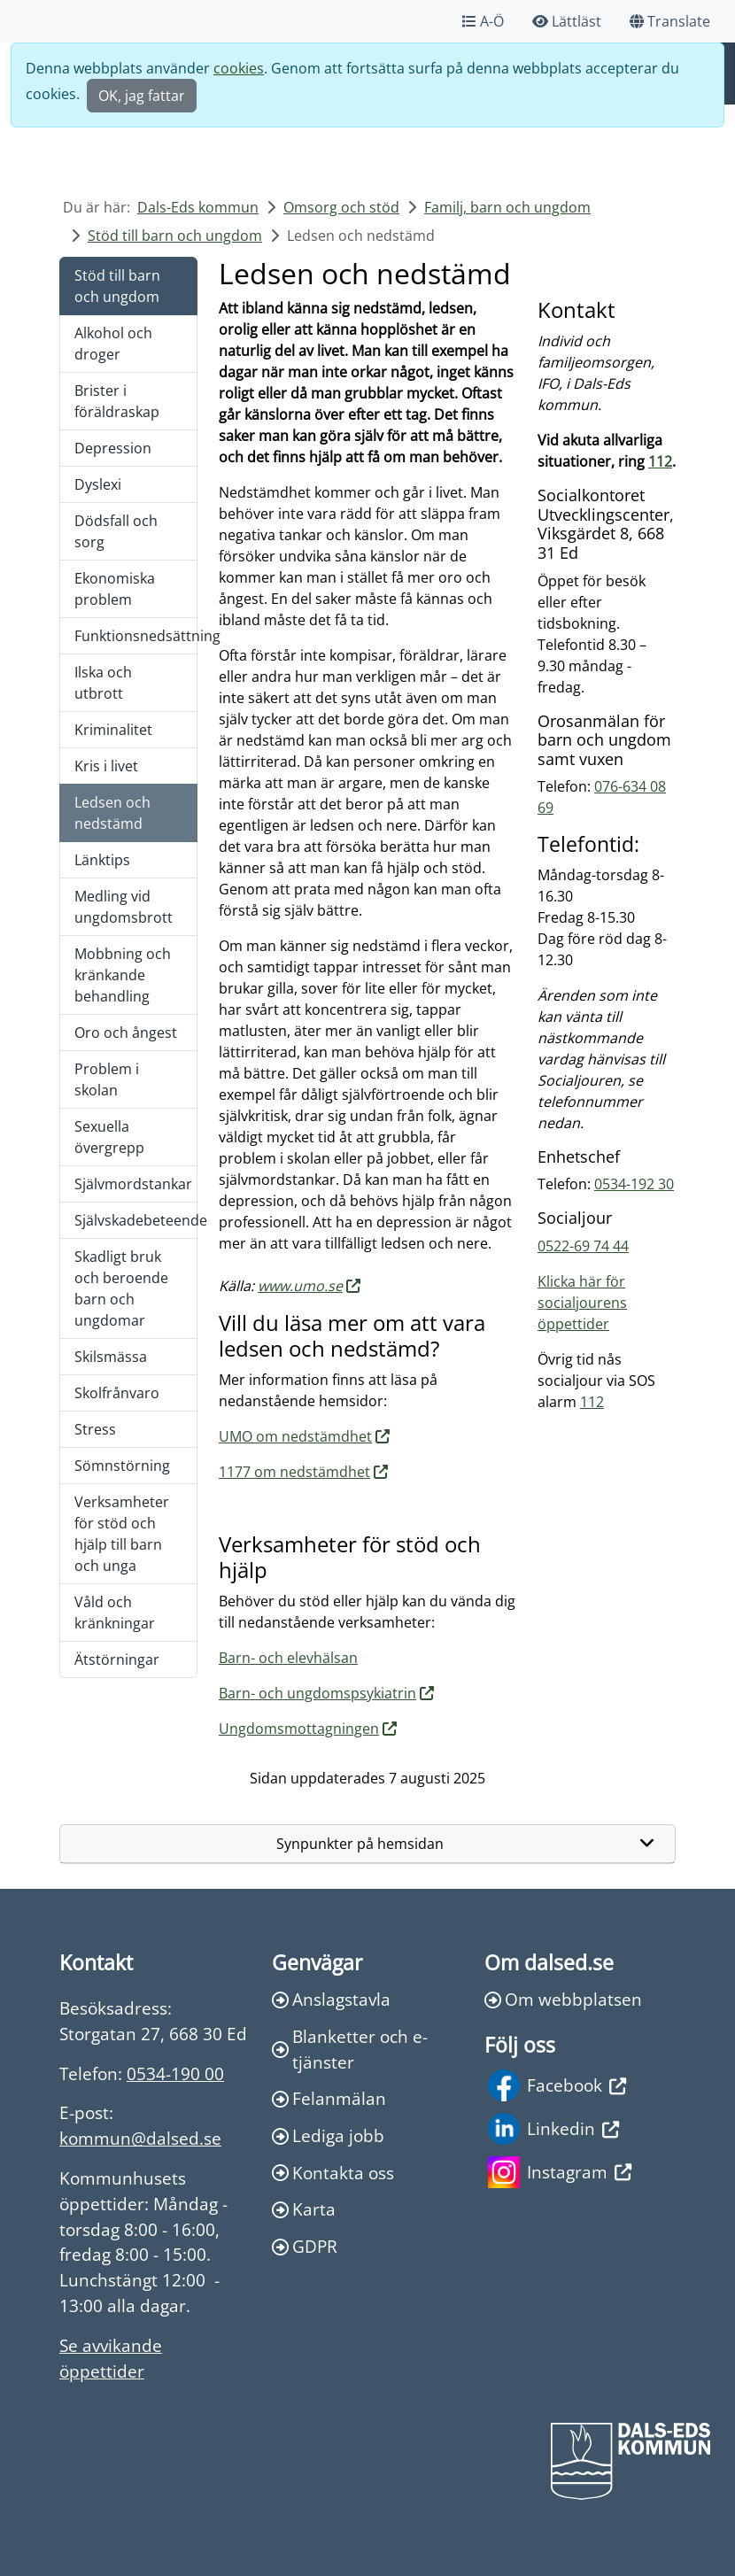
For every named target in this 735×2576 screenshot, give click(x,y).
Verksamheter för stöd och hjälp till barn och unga (121, 1533)
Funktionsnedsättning (135, 636)
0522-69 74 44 (583, 1246)
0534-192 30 (634, 1184)
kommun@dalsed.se (140, 2138)
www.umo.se (300, 1286)
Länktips (102, 860)
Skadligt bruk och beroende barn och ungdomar (121, 1288)
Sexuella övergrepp (109, 1137)
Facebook (557, 2085)
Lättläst (566, 21)
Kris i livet (106, 766)
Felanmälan (329, 2098)
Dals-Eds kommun (198, 207)
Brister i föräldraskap (116, 401)
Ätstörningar (116, 1659)
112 (660, 461)
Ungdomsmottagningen (299, 1728)
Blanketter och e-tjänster (350, 2049)
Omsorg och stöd (341, 207)
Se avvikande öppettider (110, 2358)
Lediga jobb (328, 2135)
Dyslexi (97, 484)
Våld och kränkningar (114, 1612)
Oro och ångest (125, 1032)
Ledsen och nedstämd (112, 813)
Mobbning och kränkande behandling (122, 975)
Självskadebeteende (135, 1220)
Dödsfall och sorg (116, 531)
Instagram (559, 2172)
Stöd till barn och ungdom (175, 235)
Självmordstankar (133, 1184)
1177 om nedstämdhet (294, 1471)
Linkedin (553, 2129)
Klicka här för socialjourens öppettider (582, 1303)
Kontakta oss (333, 2173)
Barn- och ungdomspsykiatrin (317, 1693)
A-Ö (483, 21)
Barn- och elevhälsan (288, 1657)
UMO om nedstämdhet (295, 1436)
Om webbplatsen (563, 1999)
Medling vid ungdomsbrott (123, 906)
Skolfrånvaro (116, 1393)
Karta (304, 2209)
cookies (238, 68)
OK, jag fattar (141, 95)
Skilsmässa (110, 1356)
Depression (112, 448)
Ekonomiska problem (114, 589)
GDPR (304, 2246)
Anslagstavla (331, 1999)
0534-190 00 (175, 2073)
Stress (95, 1429)
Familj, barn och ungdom (507, 207)
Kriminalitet (113, 729)
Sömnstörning (122, 1465)
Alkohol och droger (113, 343)
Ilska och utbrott (103, 682)
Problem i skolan (106, 1079)
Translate (670, 21)
